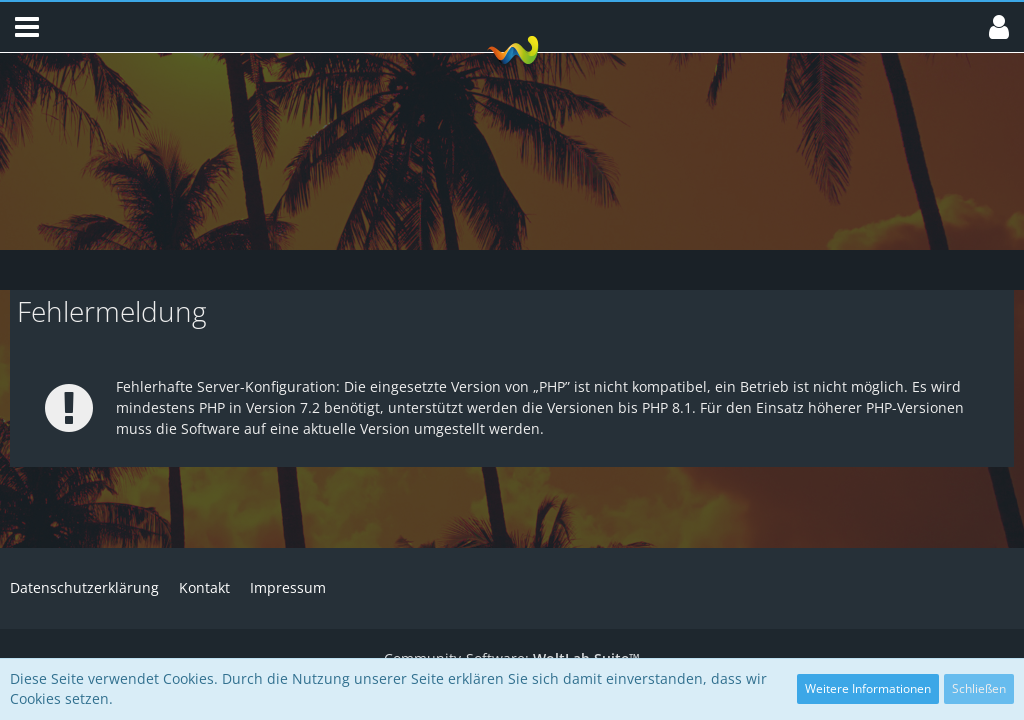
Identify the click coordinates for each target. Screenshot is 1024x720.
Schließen (979, 688)
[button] (27, 27)
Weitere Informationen (868, 688)
